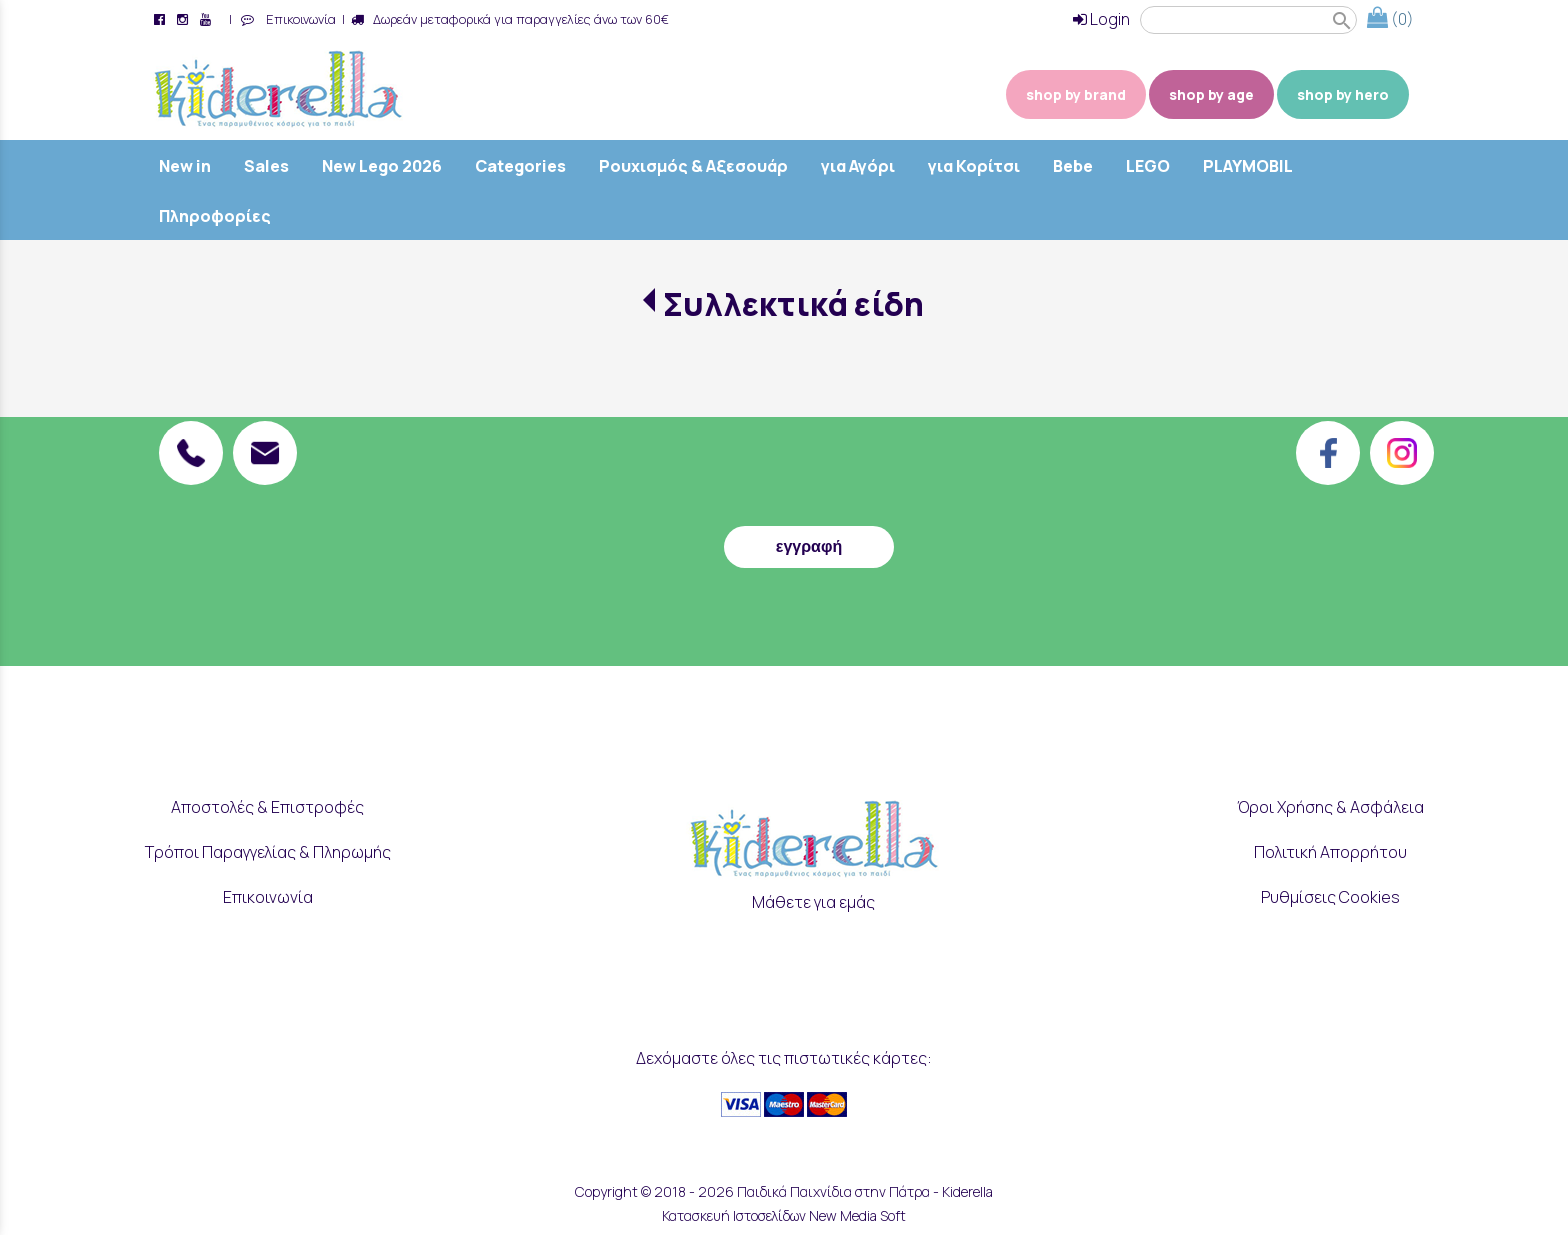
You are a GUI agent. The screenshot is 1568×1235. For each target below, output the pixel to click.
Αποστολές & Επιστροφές (267, 807)
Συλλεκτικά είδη (793, 304)
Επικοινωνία (298, 19)
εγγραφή (809, 546)
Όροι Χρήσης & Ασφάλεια (1330, 807)
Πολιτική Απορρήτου (1330, 852)
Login (1101, 19)
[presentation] (809, 467)
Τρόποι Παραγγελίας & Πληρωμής (268, 852)
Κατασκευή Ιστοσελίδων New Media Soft (784, 1215)
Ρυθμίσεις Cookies (1330, 897)
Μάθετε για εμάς (813, 902)
